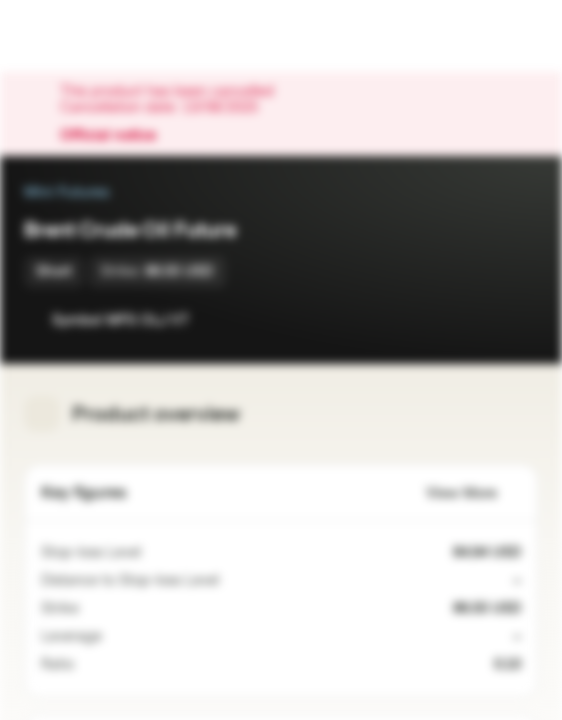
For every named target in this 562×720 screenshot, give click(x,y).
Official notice (118, 136)
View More (473, 493)
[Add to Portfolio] (518, 320)
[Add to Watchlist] (478, 320)
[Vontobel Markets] (78, 36)
